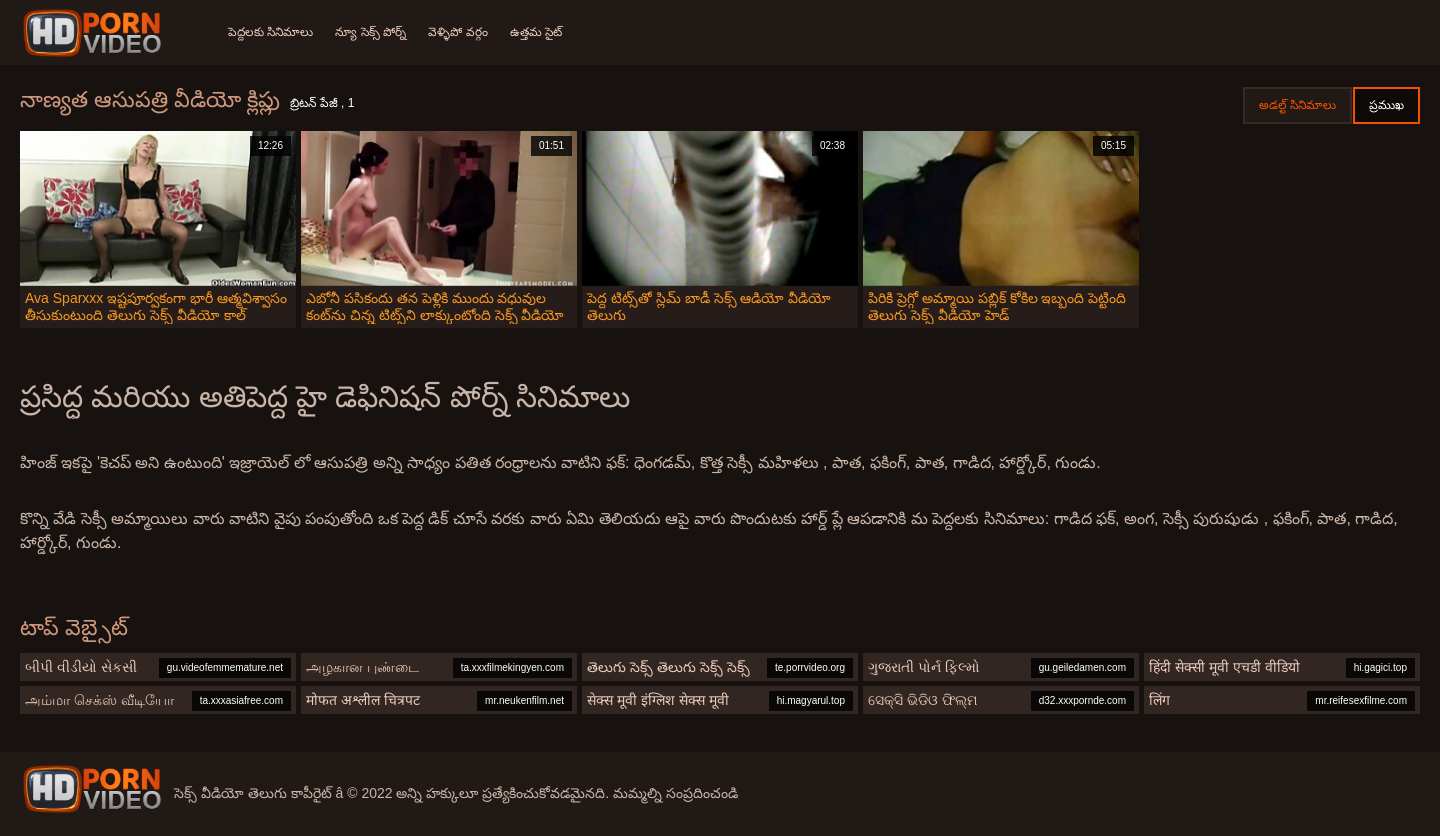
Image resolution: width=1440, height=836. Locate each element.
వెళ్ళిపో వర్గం (461, 32)
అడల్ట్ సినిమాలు (1297, 105)
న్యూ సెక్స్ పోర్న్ (372, 32)
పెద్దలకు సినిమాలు (270, 32)
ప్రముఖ (1386, 105)
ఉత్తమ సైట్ (541, 32)
